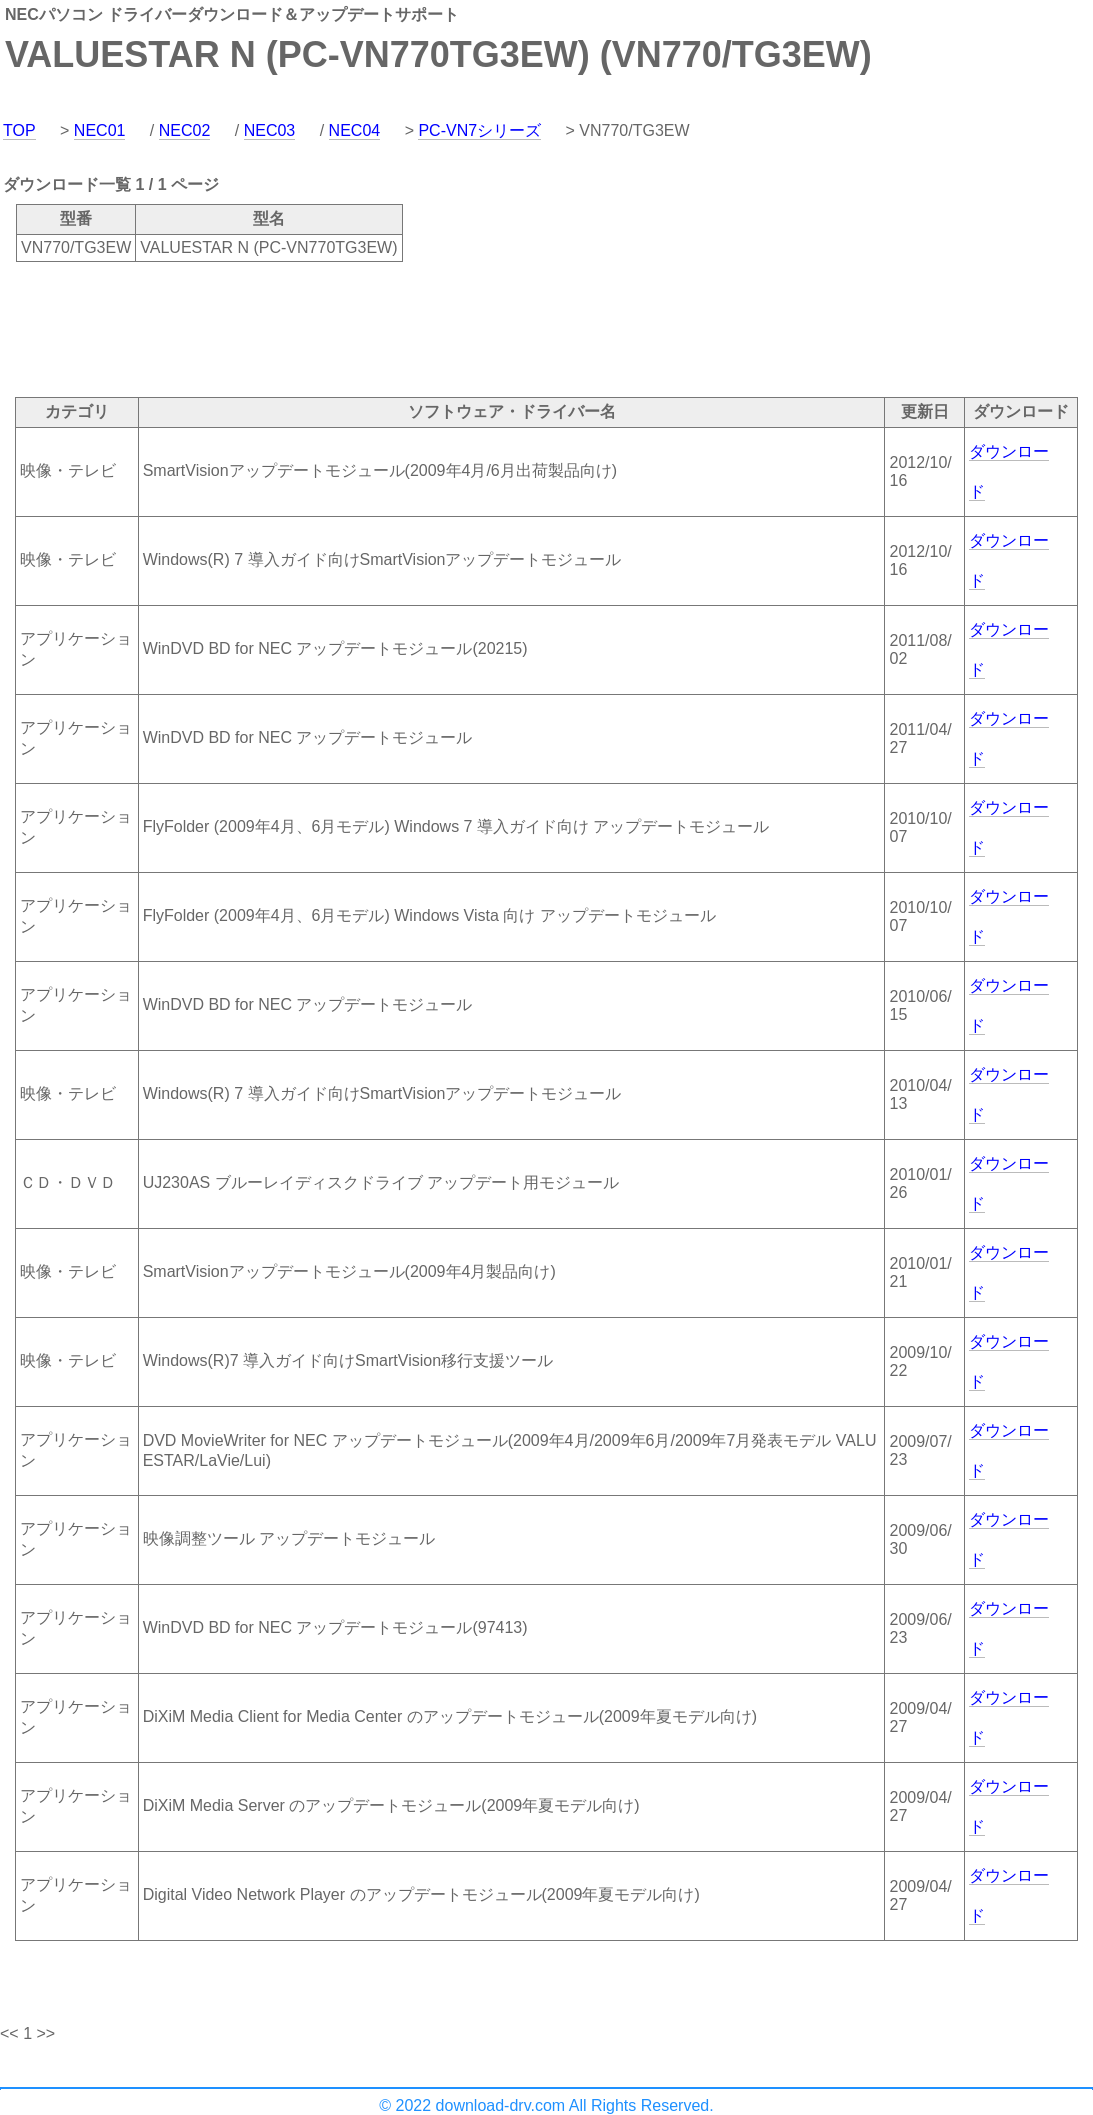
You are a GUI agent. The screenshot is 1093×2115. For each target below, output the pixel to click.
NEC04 (355, 130)
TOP (19, 130)
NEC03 (270, 130)
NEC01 (100, 130)
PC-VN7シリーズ (479, 130)
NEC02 (185, 130)
